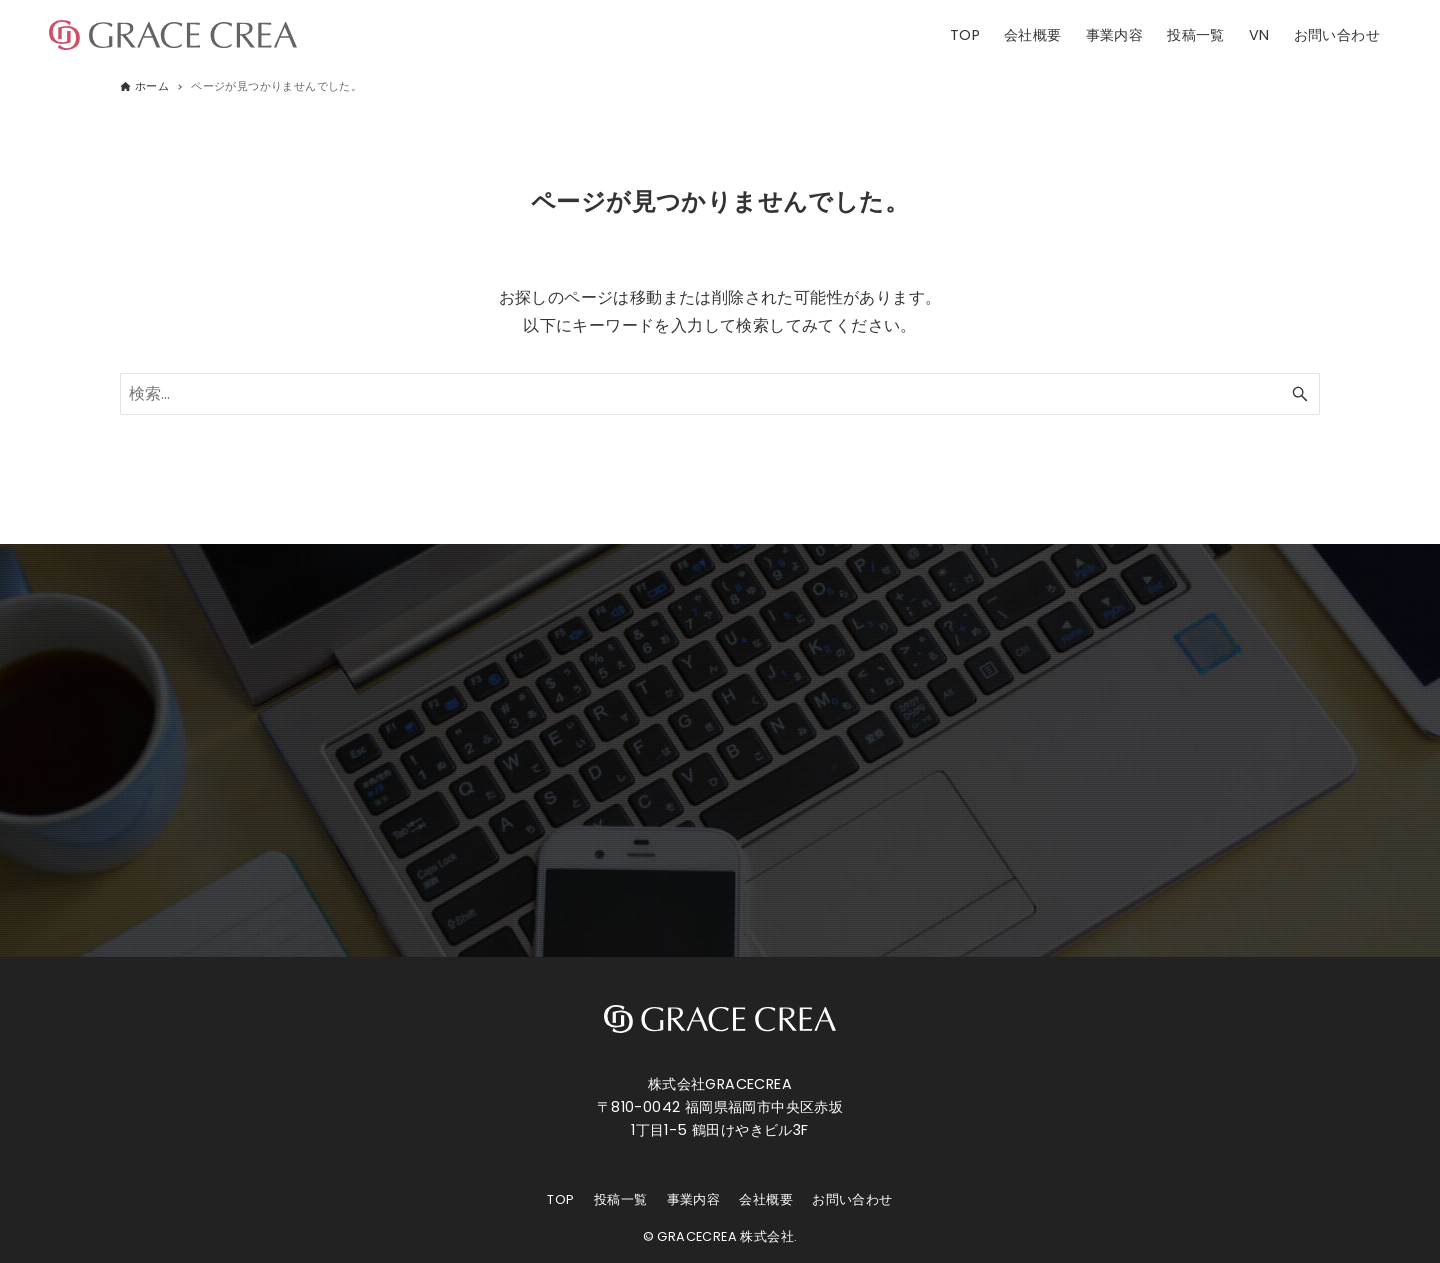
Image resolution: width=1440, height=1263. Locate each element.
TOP (560, 1199)
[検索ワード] (720, 394)
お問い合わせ (852, 1199)
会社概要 (766, 1199)
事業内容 (694, 1199)
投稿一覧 (621, 1199)
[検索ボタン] (1300, 394)
